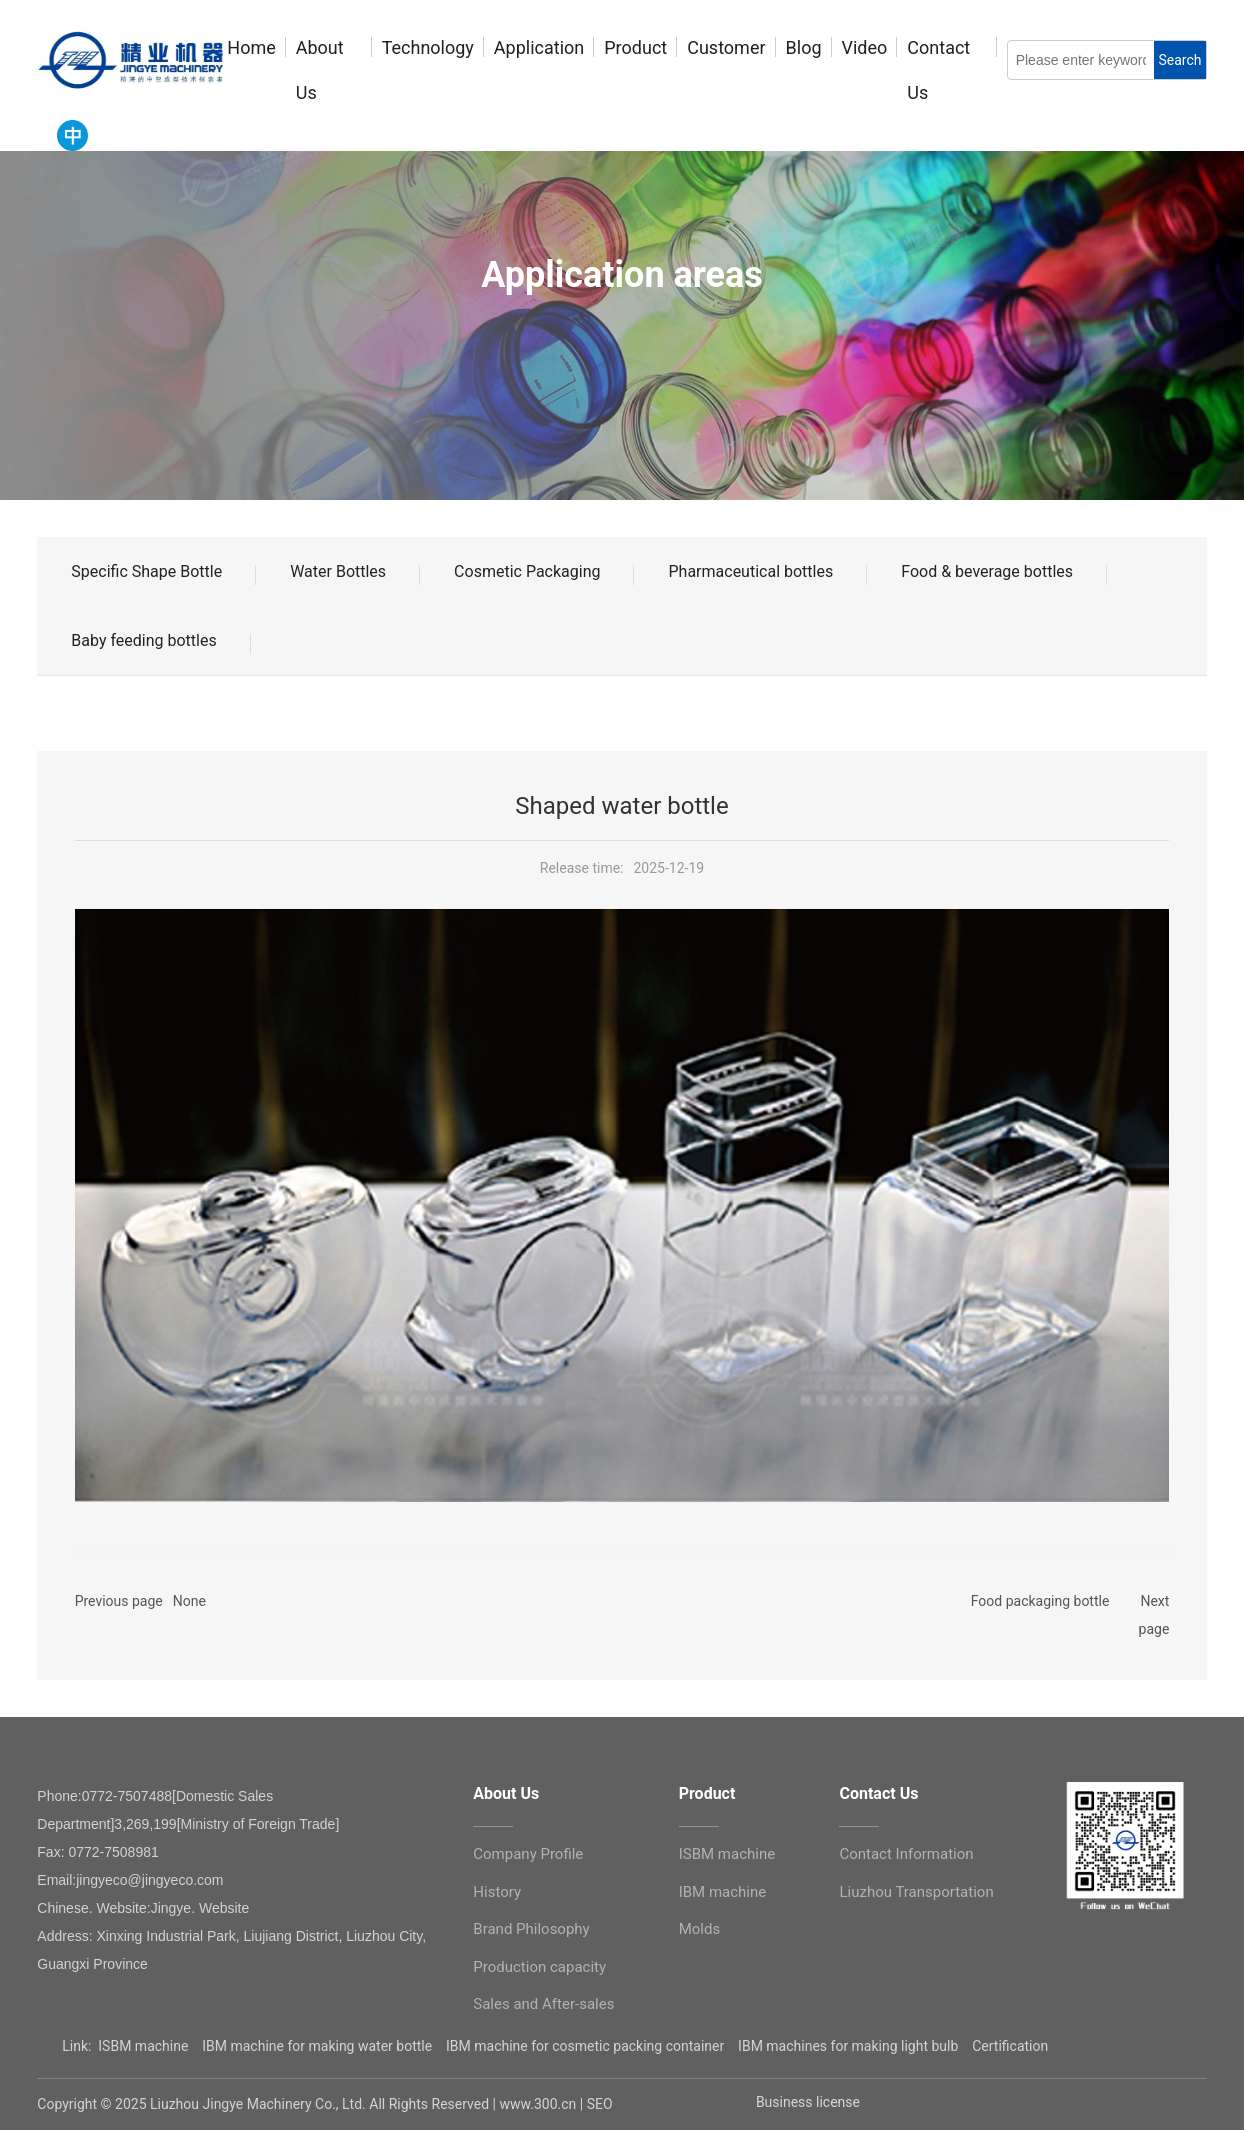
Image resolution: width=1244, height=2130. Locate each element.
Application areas (622, 275)
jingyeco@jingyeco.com (149, 1880)
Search (1179, 60)
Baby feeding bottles (143, 640)
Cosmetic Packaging (527, 571)
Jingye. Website (200, 1908)
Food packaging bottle (1040, 1601)
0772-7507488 (127, 1796)
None (189, 1601)
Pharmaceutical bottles (750, 571)
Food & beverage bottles (987, 571)
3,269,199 (145, 1824)
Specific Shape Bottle (146, 571)
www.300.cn (538, 2104)
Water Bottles (338, 571)
